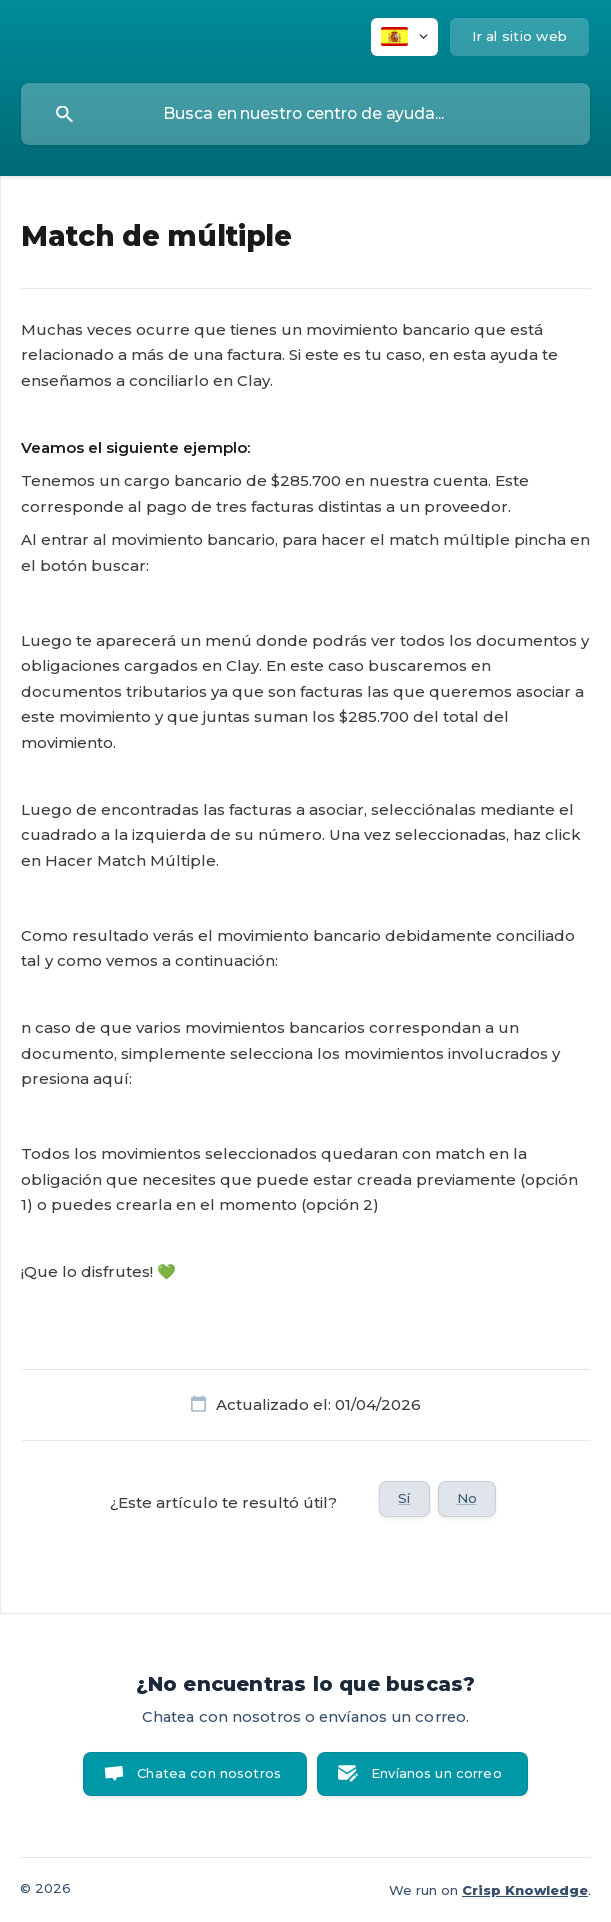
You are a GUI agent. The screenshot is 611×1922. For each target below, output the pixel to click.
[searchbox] (305, 114)
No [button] (467, 1498)
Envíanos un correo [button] (436, 1773)
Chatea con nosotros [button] (209, 1773)
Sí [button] (404, 1498)
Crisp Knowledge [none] (525, 1890)
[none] (404, 37)
